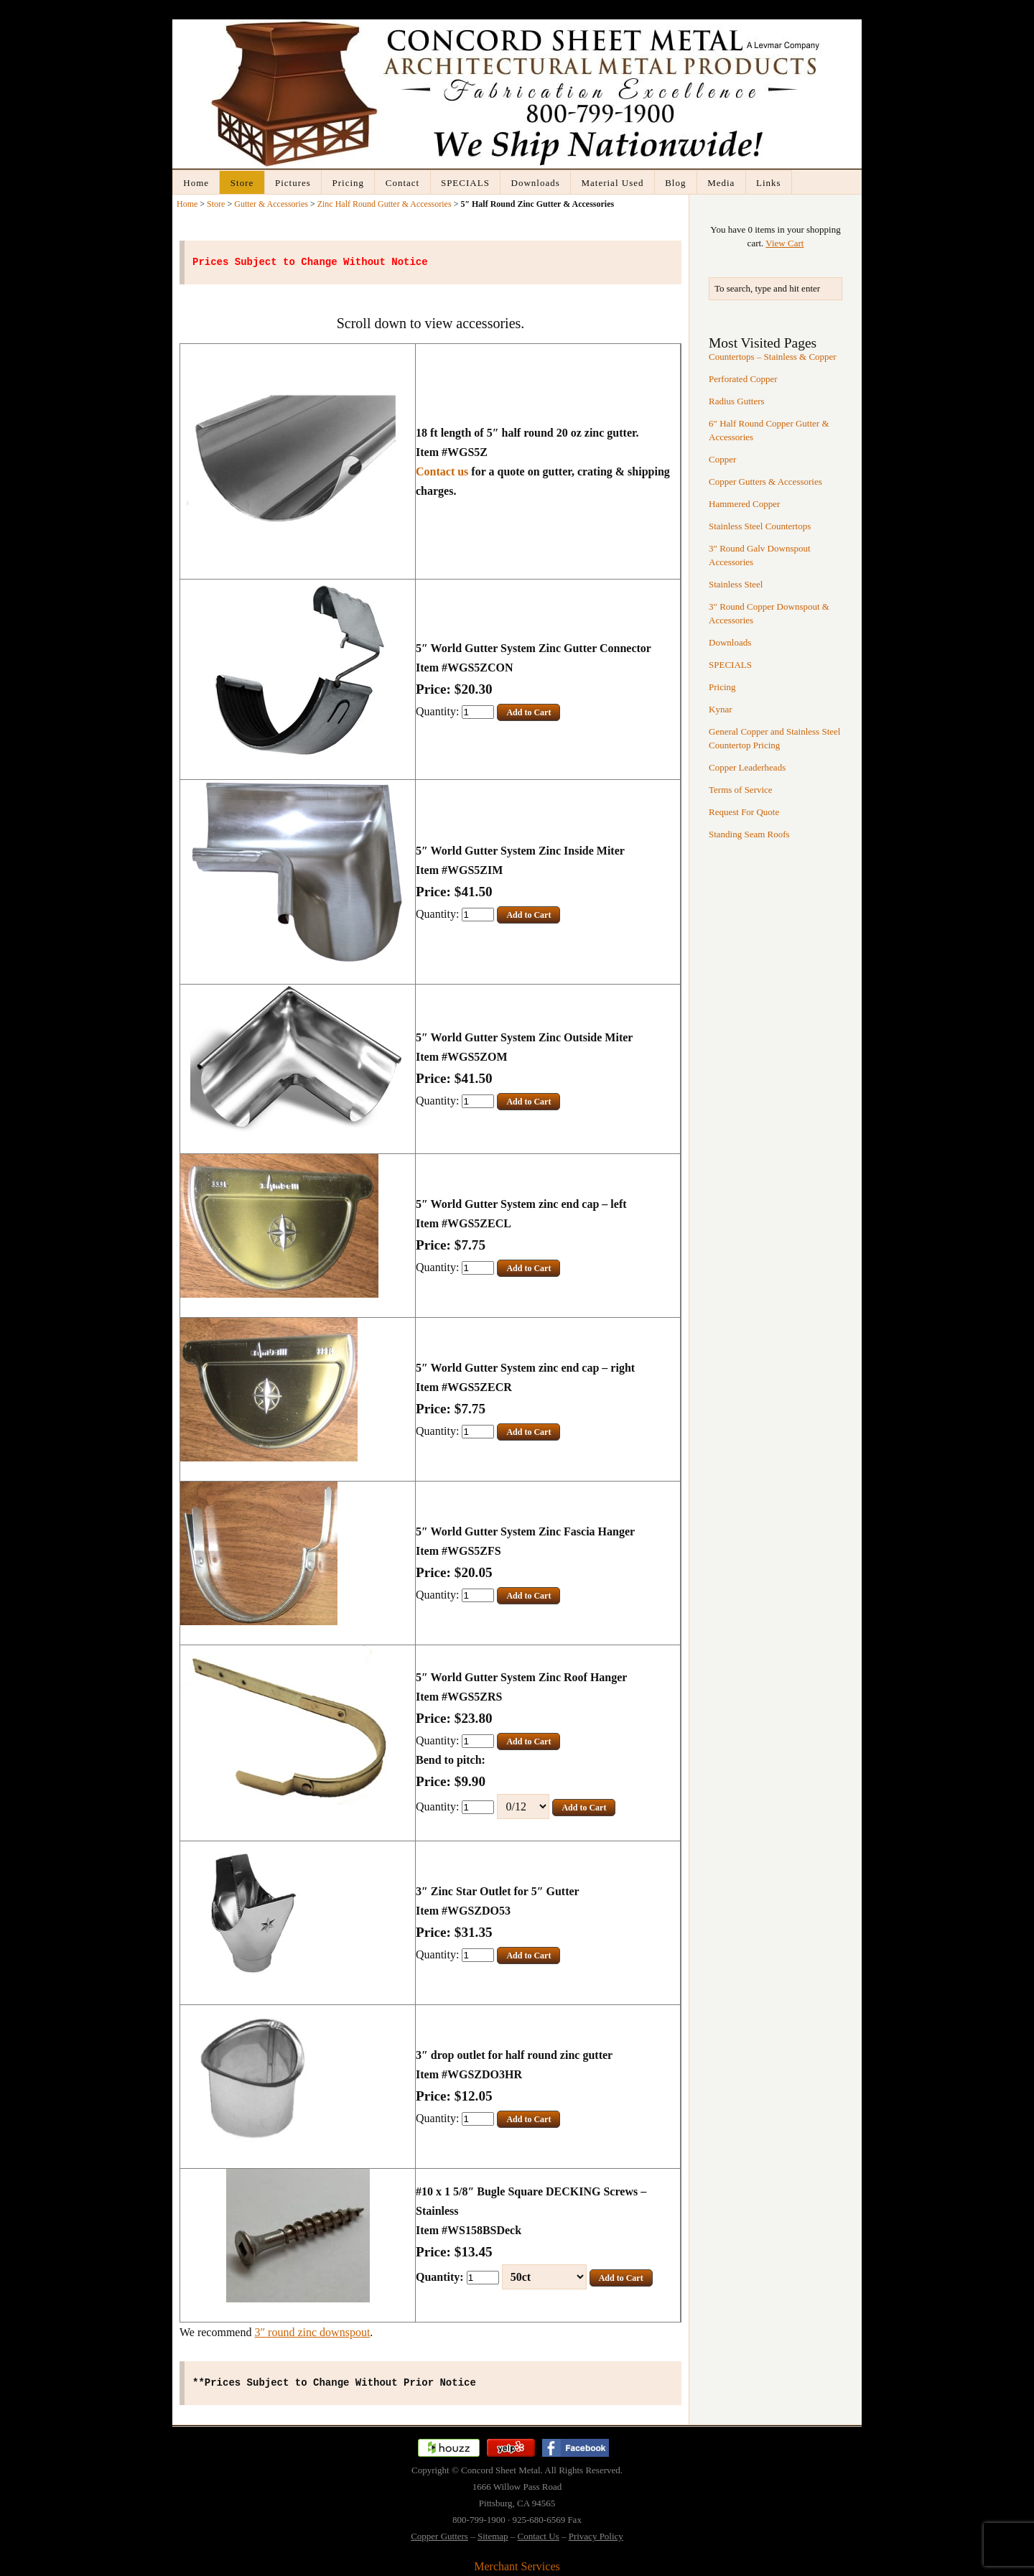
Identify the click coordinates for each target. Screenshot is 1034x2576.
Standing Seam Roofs (749, 834)
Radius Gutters (737, 401)
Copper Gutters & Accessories (765, 481)
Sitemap (493, 2536)
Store (241, 182)
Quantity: (439, 711)
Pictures (293, 182)
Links (768, 182)
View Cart (784, 243)
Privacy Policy (596, 2536)
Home (196, 182)
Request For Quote (744, 811)
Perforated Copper (743, 378)
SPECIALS (465, 182)
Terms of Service (741, 789)
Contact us (442, 471)
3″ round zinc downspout (312, 2332)
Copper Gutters (439, 2536)
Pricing (348, 182)
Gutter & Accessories (271, 204)
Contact (402, 182)
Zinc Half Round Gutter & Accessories (384, 204)
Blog (675, 182)
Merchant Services (517, 2566)
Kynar (720, 709)
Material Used (612, 182)
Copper (722, 459)
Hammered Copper (744, 503)
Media (721, 182)
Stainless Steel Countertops (760, 526)
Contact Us (538, 2536)
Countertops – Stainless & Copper (773, 356)
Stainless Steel (736, 584)
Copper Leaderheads (747, 767)
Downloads (535, 182)
